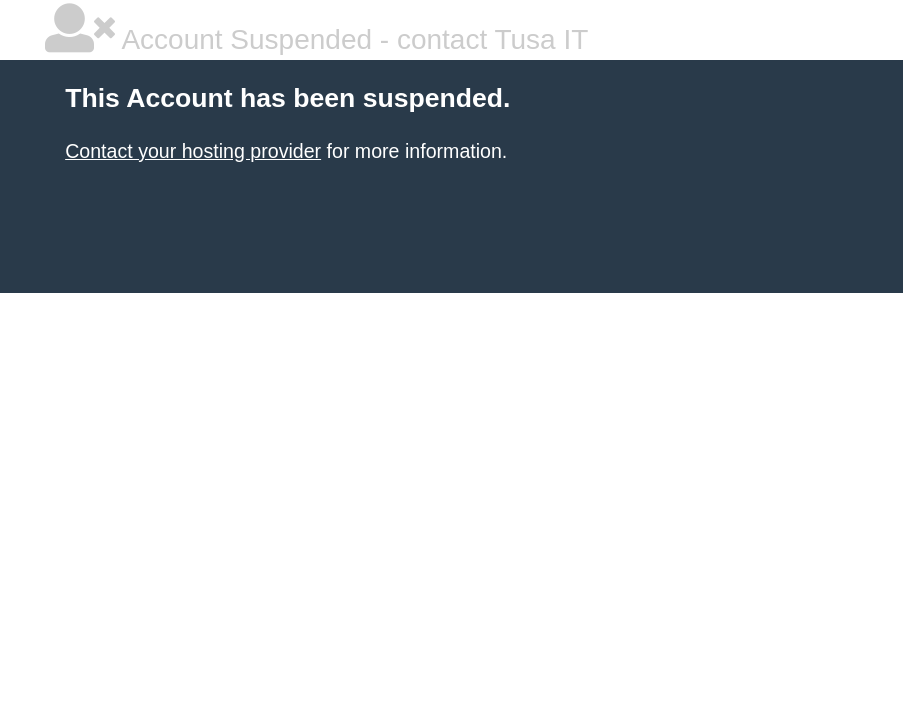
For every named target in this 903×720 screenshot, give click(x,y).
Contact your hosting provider (193, 151)
